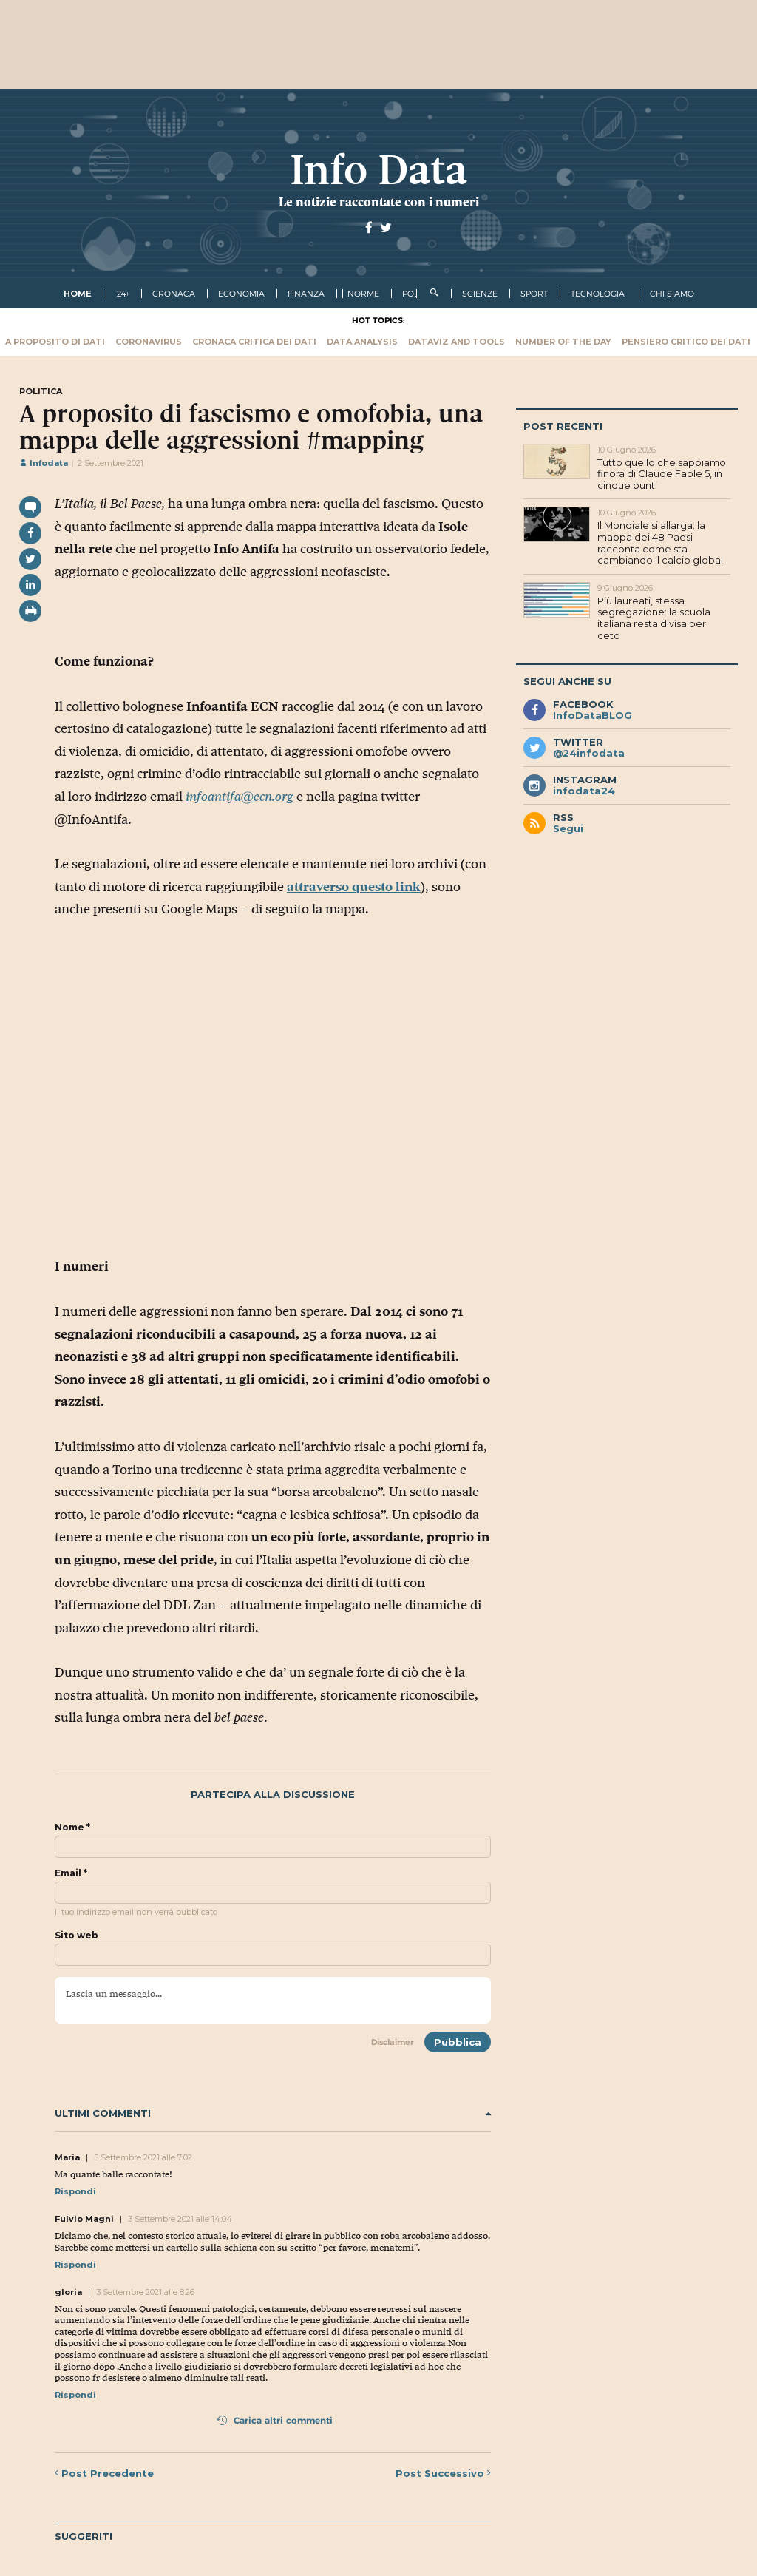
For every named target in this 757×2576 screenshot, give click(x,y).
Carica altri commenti (275, 2420)
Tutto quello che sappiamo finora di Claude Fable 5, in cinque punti (661, 473)
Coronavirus (148, 342)
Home (78, 293)
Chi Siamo (672, 293)
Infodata (43, 463)
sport (534, 293)
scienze (480, 293)
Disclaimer (392, 2042)
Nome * (72, 1827)
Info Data (378, 169)
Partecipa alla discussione (273, 1794)
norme (363, 293)
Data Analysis (362, 342)
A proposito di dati (55, 342)
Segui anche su (567, 681)
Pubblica (457, 2042)
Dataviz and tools (456, 342)
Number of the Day (563, 342)
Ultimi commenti (273, 2113)
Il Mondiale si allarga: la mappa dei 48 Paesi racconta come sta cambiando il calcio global (660, 542)
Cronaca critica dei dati (254, 342)
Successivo (443, 2473)
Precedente (104, 2473)
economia (241, 293)
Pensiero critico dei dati (686, 342)
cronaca (173, 293)
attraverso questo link (354, 887)
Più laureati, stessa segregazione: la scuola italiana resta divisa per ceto (653, 618)
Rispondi (75, 2191)
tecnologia (598, 293)
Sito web (76, 1935)
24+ (123, 293)
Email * (71, 1873)
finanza (306, 293)
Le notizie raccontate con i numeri (379, 202)
